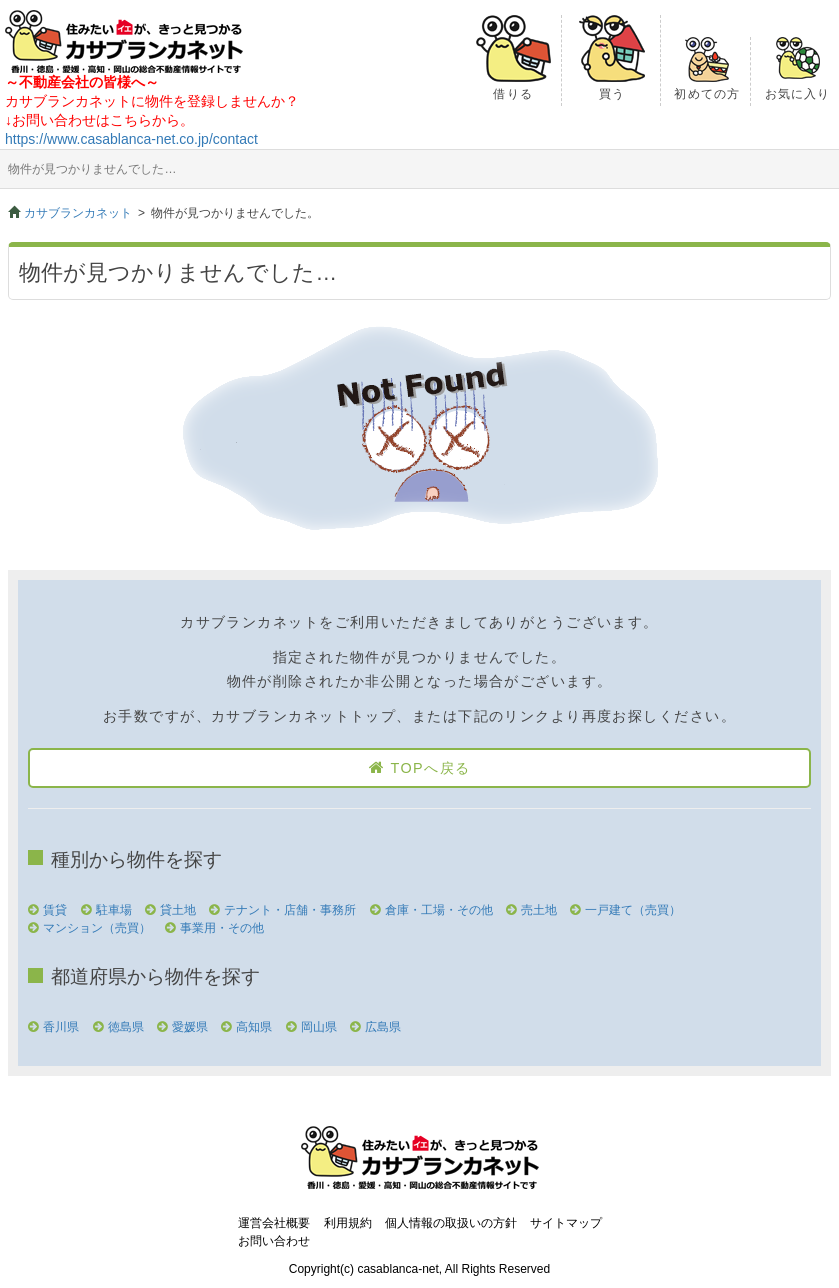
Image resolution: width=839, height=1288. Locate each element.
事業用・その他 (222, 928)
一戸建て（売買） (633, 910)
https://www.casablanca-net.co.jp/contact (131, 139)
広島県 (383, 1027)
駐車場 (114, 910)
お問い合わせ (274, 1241)
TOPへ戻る (430, 768)
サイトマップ (566, 1223)
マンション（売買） (97, 928)
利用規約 (348, 1223)
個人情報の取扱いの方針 (451, 1223)
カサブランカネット (78, 213)
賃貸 (55, 910)
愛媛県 (190, 1027)
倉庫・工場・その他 (439, 910)
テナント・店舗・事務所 (290, 910)
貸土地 (178, 910)
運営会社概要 (274, 1223)
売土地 (539, 910)
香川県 (61, 1027)
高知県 (254, 1027)
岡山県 (319, 1027)
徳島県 (126, 1027)
